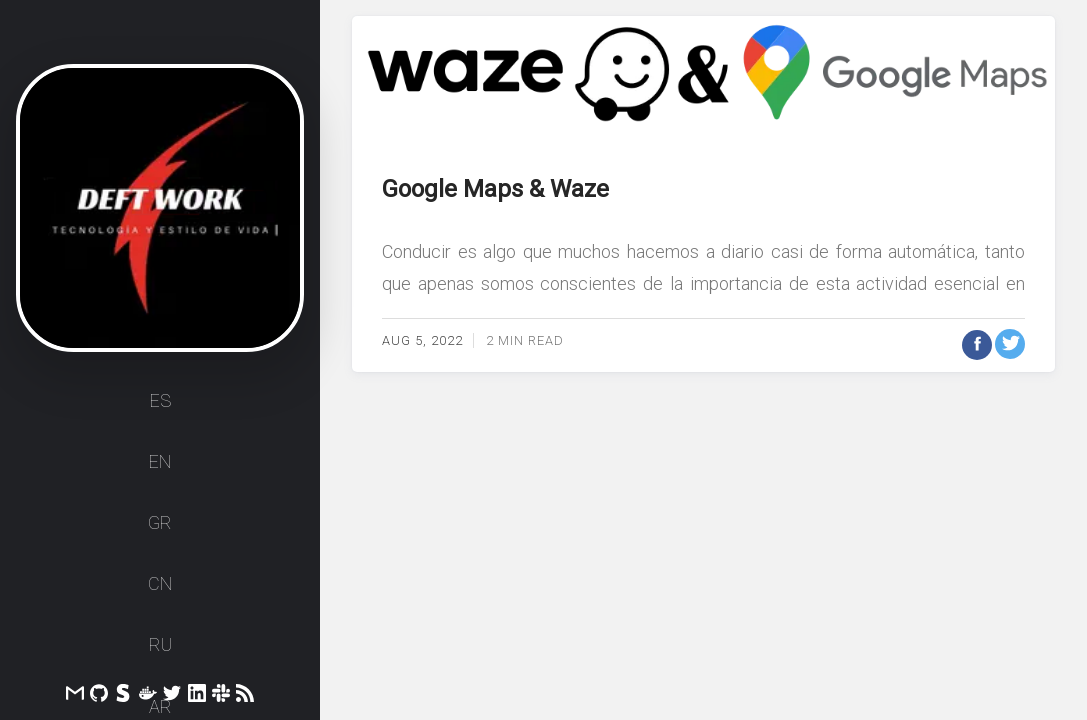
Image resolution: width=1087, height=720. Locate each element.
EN (160, 461)
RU (160, 644)
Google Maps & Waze (495, 189)
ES (160, 400)
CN (160, 583)
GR (160, 522)
